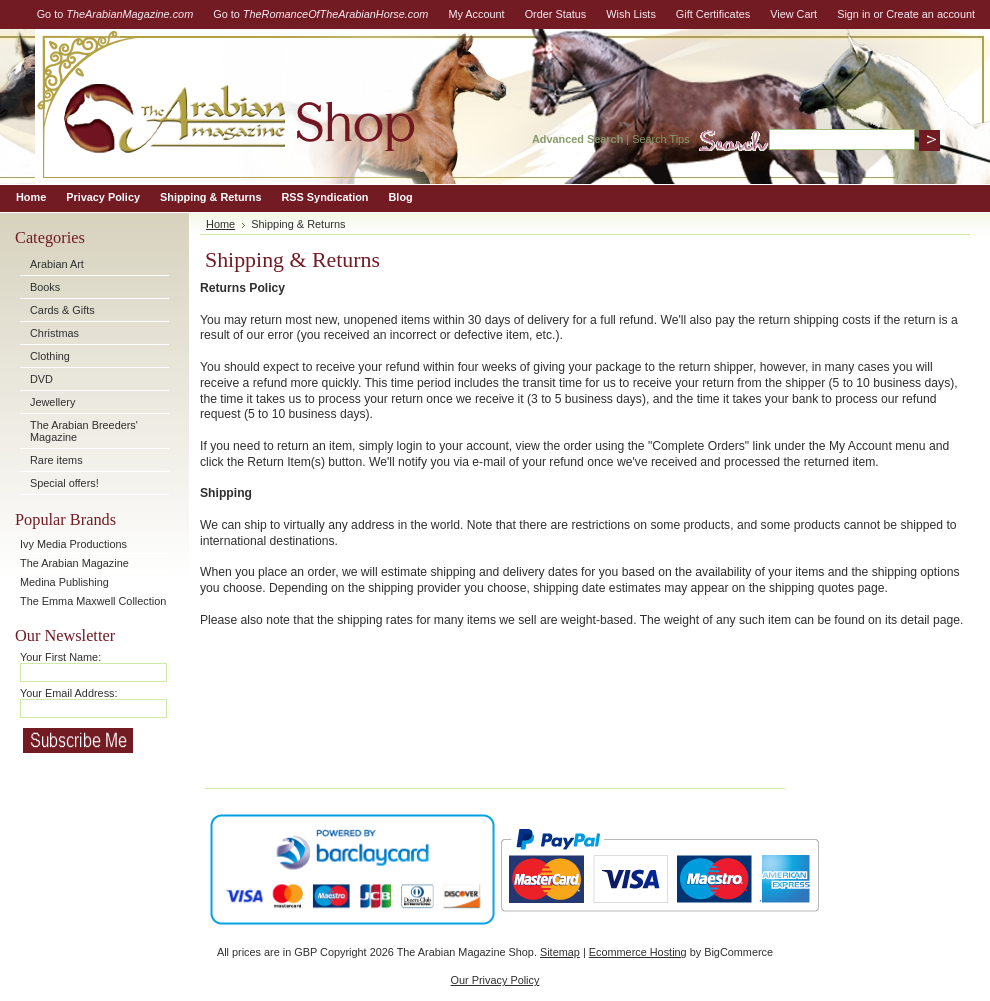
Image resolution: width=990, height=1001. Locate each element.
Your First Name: (60, 657)
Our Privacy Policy (495, 980)
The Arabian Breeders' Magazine (84, 431)
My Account (476, 14)
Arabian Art (57, 264)
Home (220, 224)
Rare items (56, 460)
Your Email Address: (69, 693)
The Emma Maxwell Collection (93, 601)
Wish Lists (631, 14)
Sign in (853, 14)
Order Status (556, 14)
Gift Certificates (713, 14)
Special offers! (64, 483)
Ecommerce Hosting (638, 952)
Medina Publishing (64, 582)
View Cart (793, 14)
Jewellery (52, 402)
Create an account (930, 14)
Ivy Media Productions (73, 544)
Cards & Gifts (62, 310)
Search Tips (660, 139)
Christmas (54, 333)
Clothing (50, 356)
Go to (115, 14)
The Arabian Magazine (74, 563)
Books (45, 287)
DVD (41, 379)
